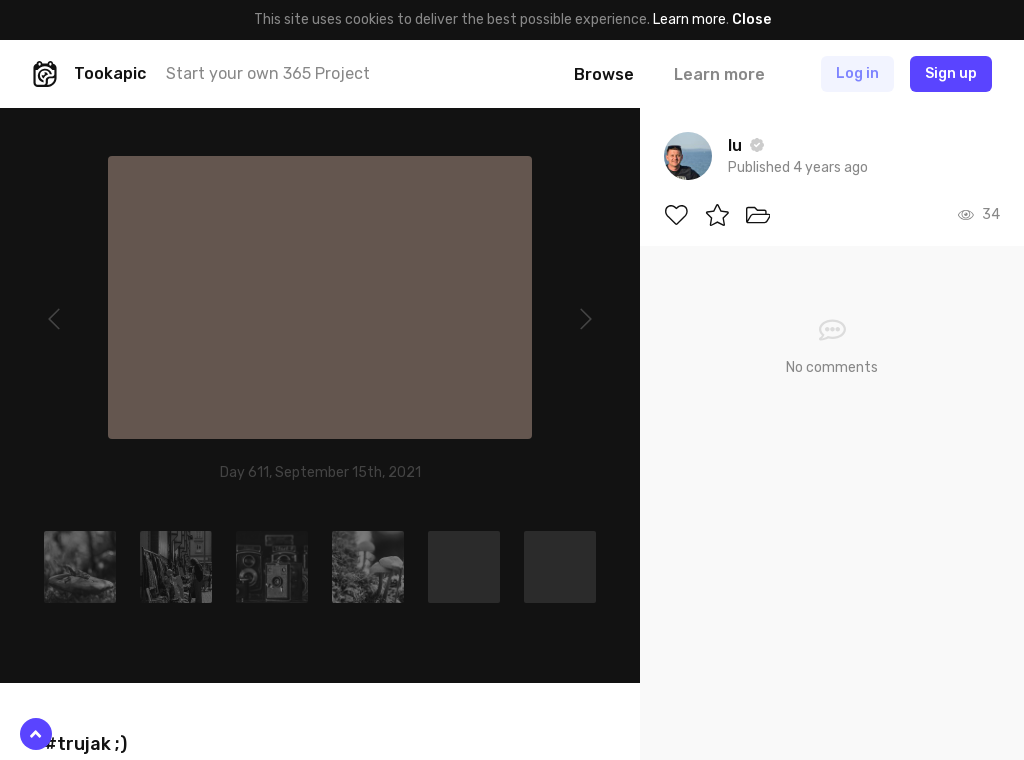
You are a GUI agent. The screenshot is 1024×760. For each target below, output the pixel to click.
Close (751, 19)
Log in (857, 73)
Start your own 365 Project (268, 73)
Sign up (951, 73)
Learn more (689, 19)
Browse (604, 74)
